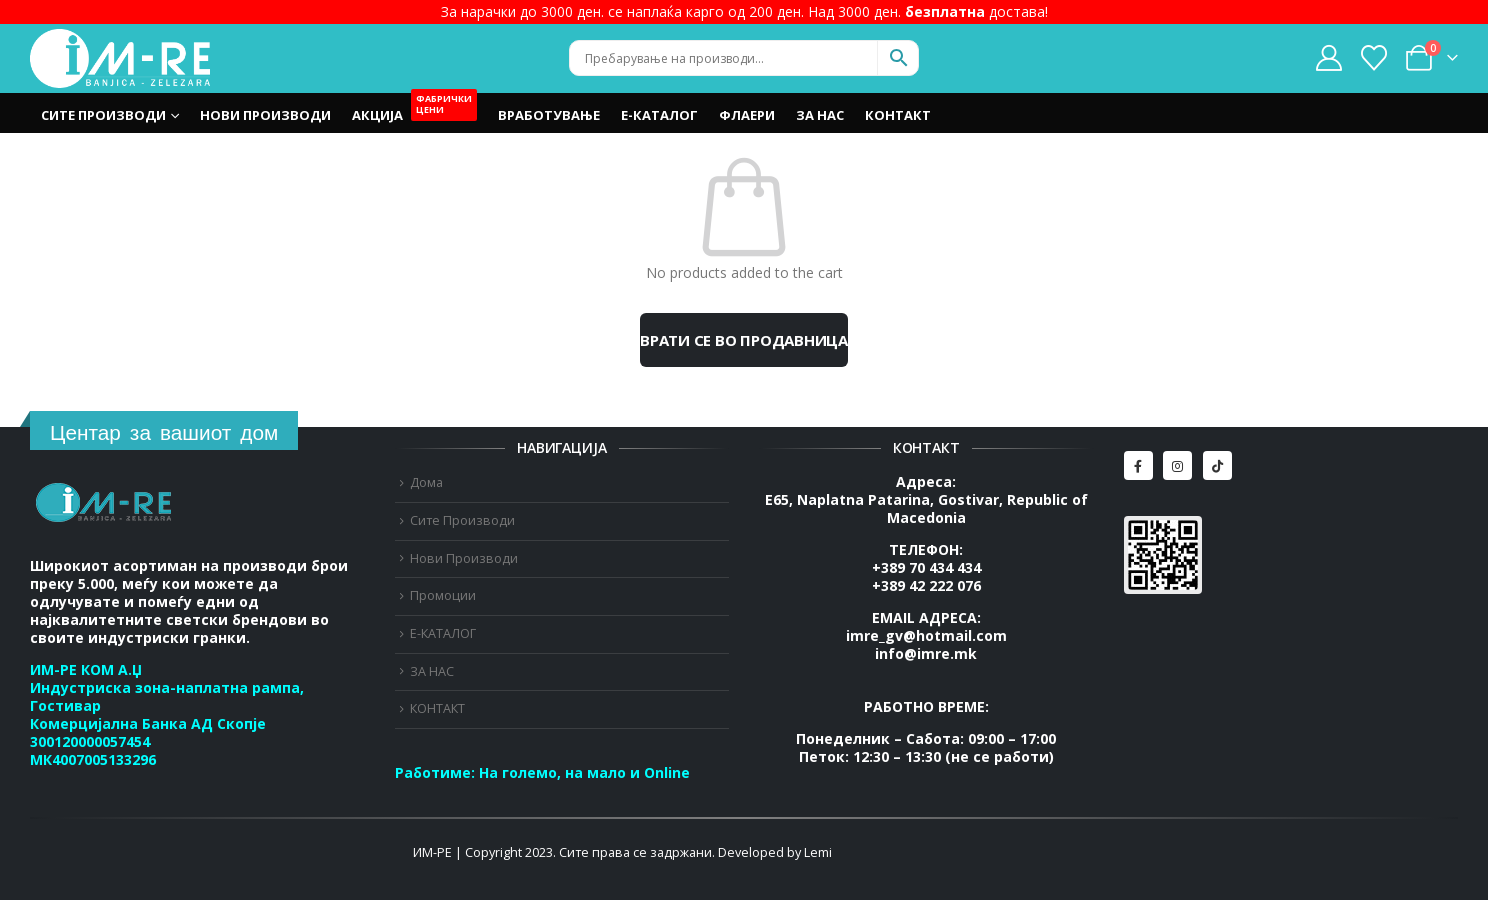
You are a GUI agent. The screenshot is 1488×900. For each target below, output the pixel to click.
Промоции (443, 595)
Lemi (818, 852)
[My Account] (1328, 58)
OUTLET (445, 111)
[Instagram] (1177, 465)
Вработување (549, 115)
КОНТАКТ (898, 115)
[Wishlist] (1374, 58)
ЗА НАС (820, 115)
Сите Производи (103, 115)
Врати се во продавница (744, 340)
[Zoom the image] (105, 493)
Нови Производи (265, 115)
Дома (426, 482)
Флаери (747, 115)
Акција (377, 115)
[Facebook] (1138, 465)
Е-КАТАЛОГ (659, 115)
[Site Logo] (120, 58)
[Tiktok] (1217, 465)
